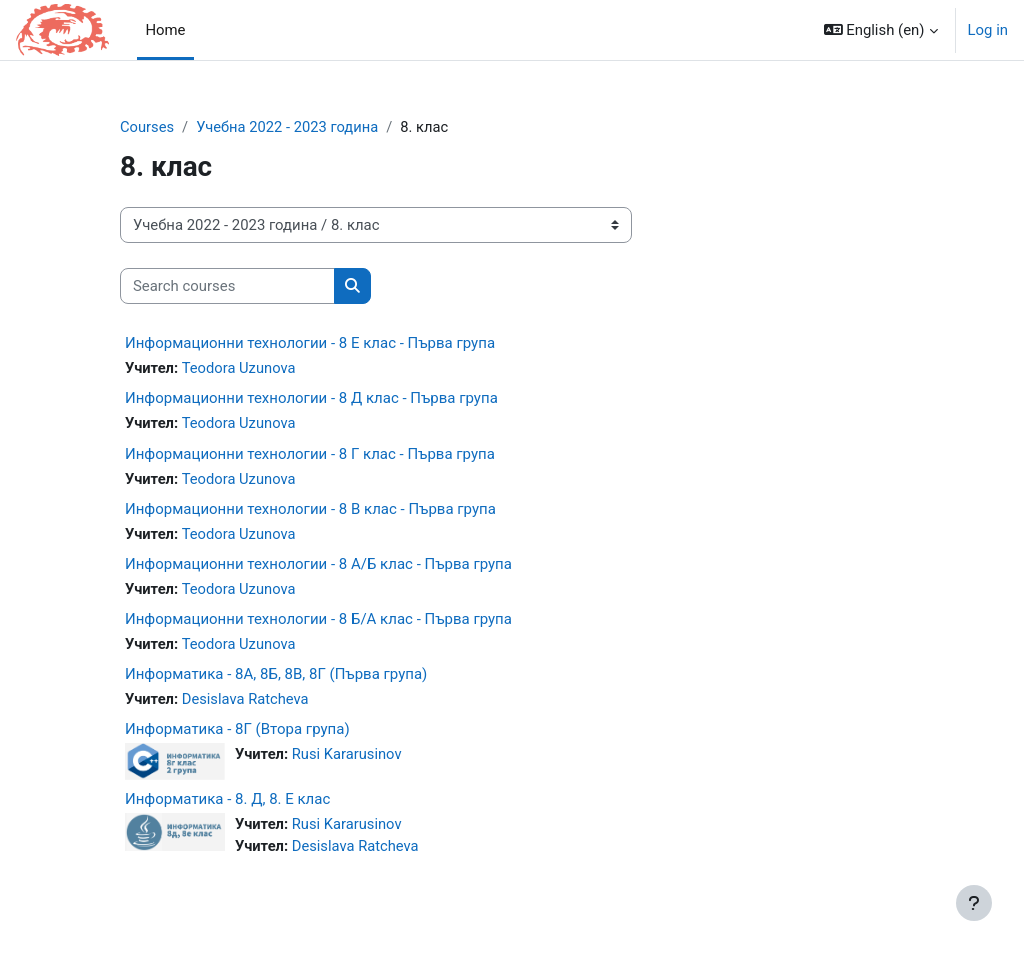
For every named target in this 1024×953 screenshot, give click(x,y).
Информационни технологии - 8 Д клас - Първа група (311, 399)
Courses (147, 127)
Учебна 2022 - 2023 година (289, 127)
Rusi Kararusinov (347, 756)
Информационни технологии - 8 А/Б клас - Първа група (318, 565)
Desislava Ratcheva (246, 701)
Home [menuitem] (165, 30)
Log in (988, 30)
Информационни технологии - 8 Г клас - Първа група (310, 454)
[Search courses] (227, 286)
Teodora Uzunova (239, 369)
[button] (881, 30)
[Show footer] (974, 903)
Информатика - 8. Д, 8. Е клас (227, 802)
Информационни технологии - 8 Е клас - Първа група (310, 344)
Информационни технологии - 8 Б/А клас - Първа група (318, 621)
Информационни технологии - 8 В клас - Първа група (310, 510)
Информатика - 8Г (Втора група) (237, 731)
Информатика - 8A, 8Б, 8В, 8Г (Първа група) (276, 676)
